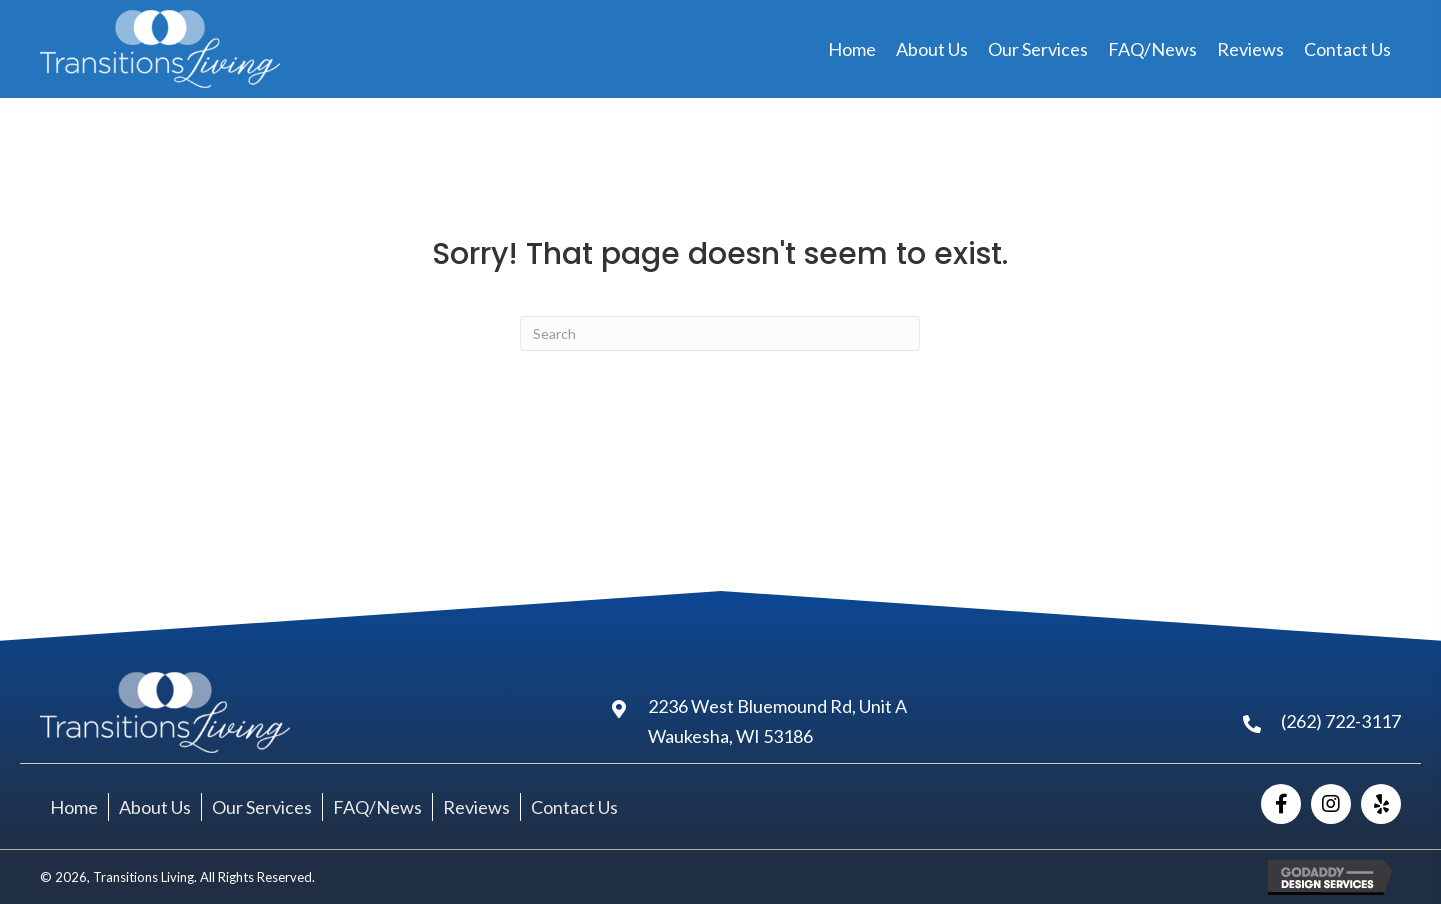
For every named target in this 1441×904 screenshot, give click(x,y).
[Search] (720, 333)
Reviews (476, 807)
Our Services (262, 807)
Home (74, 807)
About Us (155, 807)
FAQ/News (377, 807)
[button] (1281, 804)
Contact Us (574, 807)
